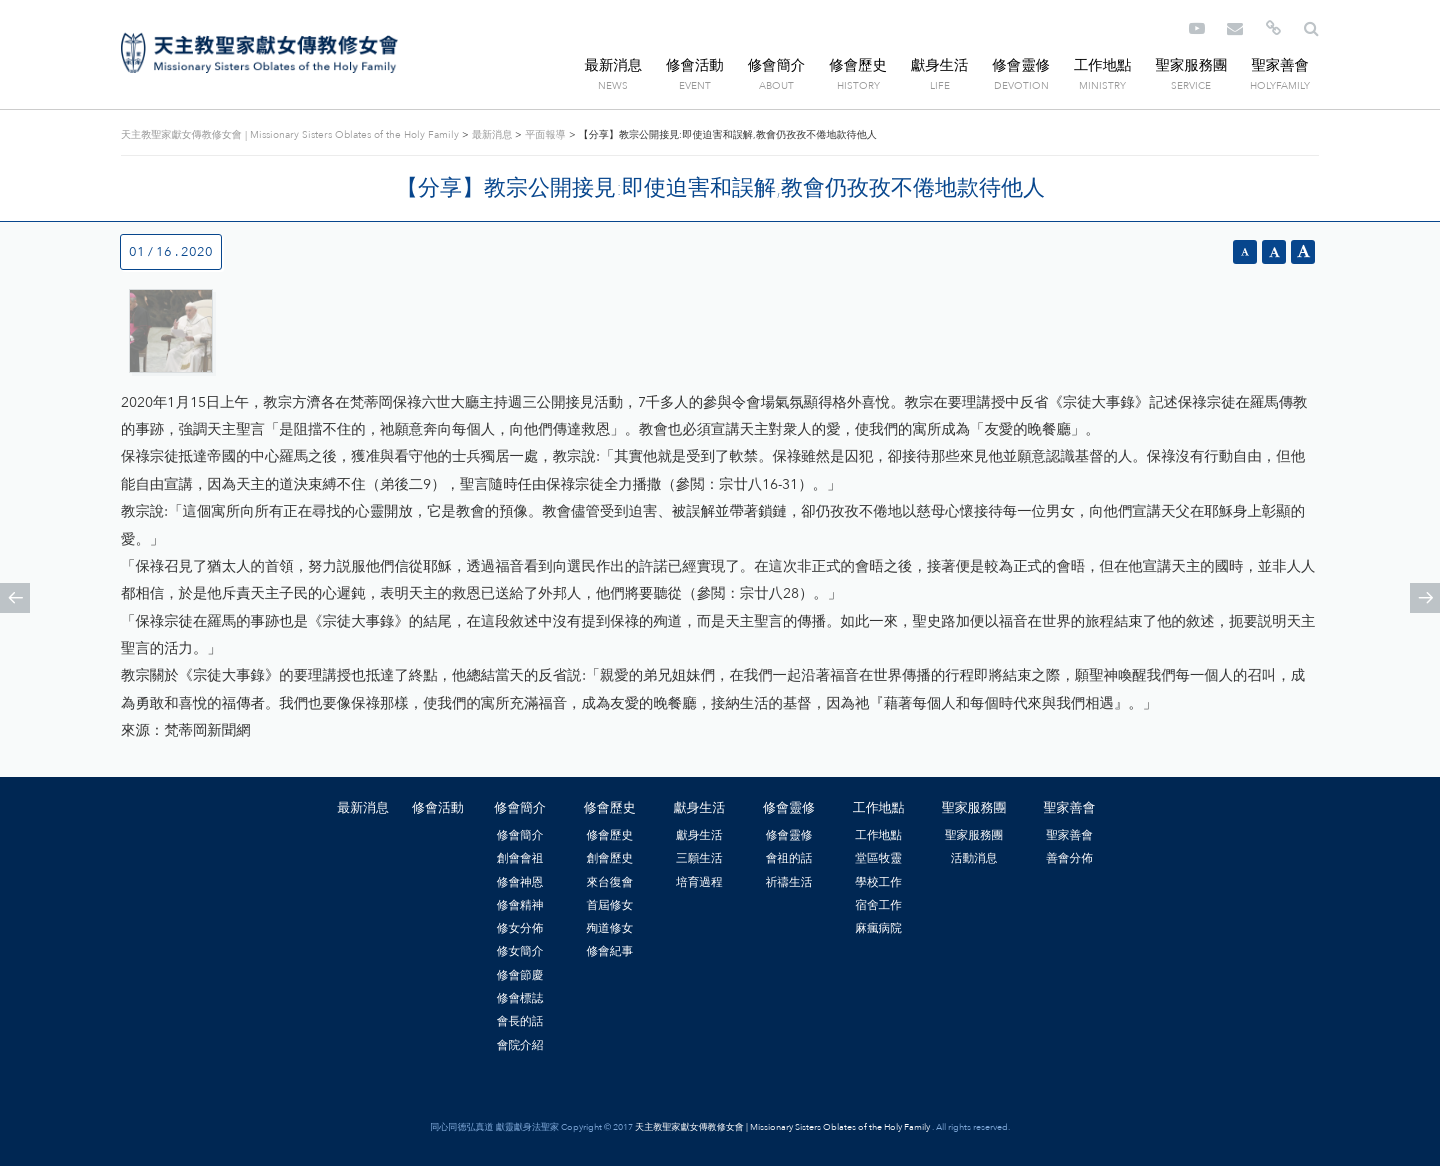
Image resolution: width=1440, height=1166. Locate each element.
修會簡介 (777, 65)
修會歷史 (858, 65)
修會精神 (520, 905)
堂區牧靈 (878, 858)
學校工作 (878, 882)
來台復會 (609, 882)
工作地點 (1103, 65)
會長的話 (520, 1021)
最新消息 (614, 65)
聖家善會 (1280, 65)
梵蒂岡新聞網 (207, 730)
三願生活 (699, 858)
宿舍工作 (878, 905)
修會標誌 (520, 998)
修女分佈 (520, 928)
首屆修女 (609, 905)
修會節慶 (520, 975)
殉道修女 (609, 928)
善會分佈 (1069, 858)
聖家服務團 (1191, 65)
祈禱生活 (789, 882)
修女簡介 (520, 951)
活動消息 (974, 858)
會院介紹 (520, 1045)
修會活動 (695, 65)
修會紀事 (609, 951)
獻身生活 (940, 65)
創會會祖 (520, 858)
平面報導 (545, 135)
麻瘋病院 (878, 928)
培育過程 (699, 882)
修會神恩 (520, 882)
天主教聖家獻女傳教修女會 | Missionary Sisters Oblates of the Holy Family (259, 53)
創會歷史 (609, 858)
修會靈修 (1021, 65)
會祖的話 (789, 858)
